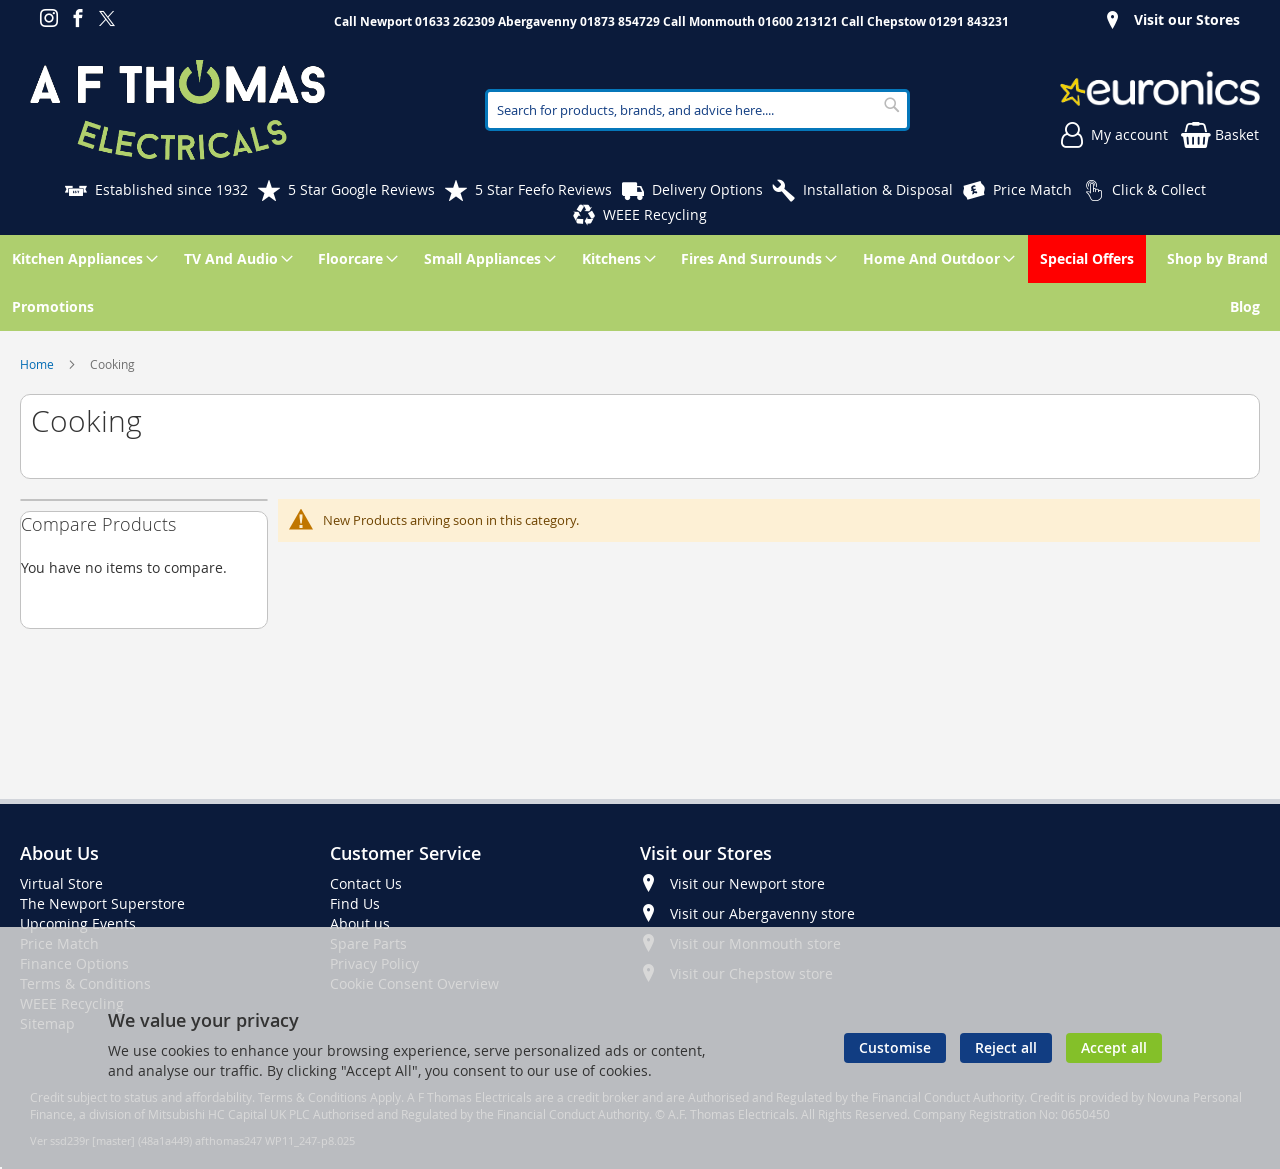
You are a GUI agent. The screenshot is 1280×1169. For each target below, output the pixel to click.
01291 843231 (969, 21)
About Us (59, 853)
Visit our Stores (1187, 19)
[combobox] (697, 110)
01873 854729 (620, 21)
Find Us (355, 903)
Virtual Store (61, 883)
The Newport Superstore (102, 903)
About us (360, 923)
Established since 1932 (171, 189)
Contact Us (366, 883)
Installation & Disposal (878, 189)
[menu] (640, 283)
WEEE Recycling (655, 214)
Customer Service (405, 853)
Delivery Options (707, 189)
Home (38, 364)
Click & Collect (1159, 189)
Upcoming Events (78, 923)
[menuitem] (81, 259)
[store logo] (177, 110)
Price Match (1032, 189)
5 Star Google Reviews (361, 189)
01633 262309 (455, 21)
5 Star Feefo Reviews (543, 189)
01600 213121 (798, 21)
